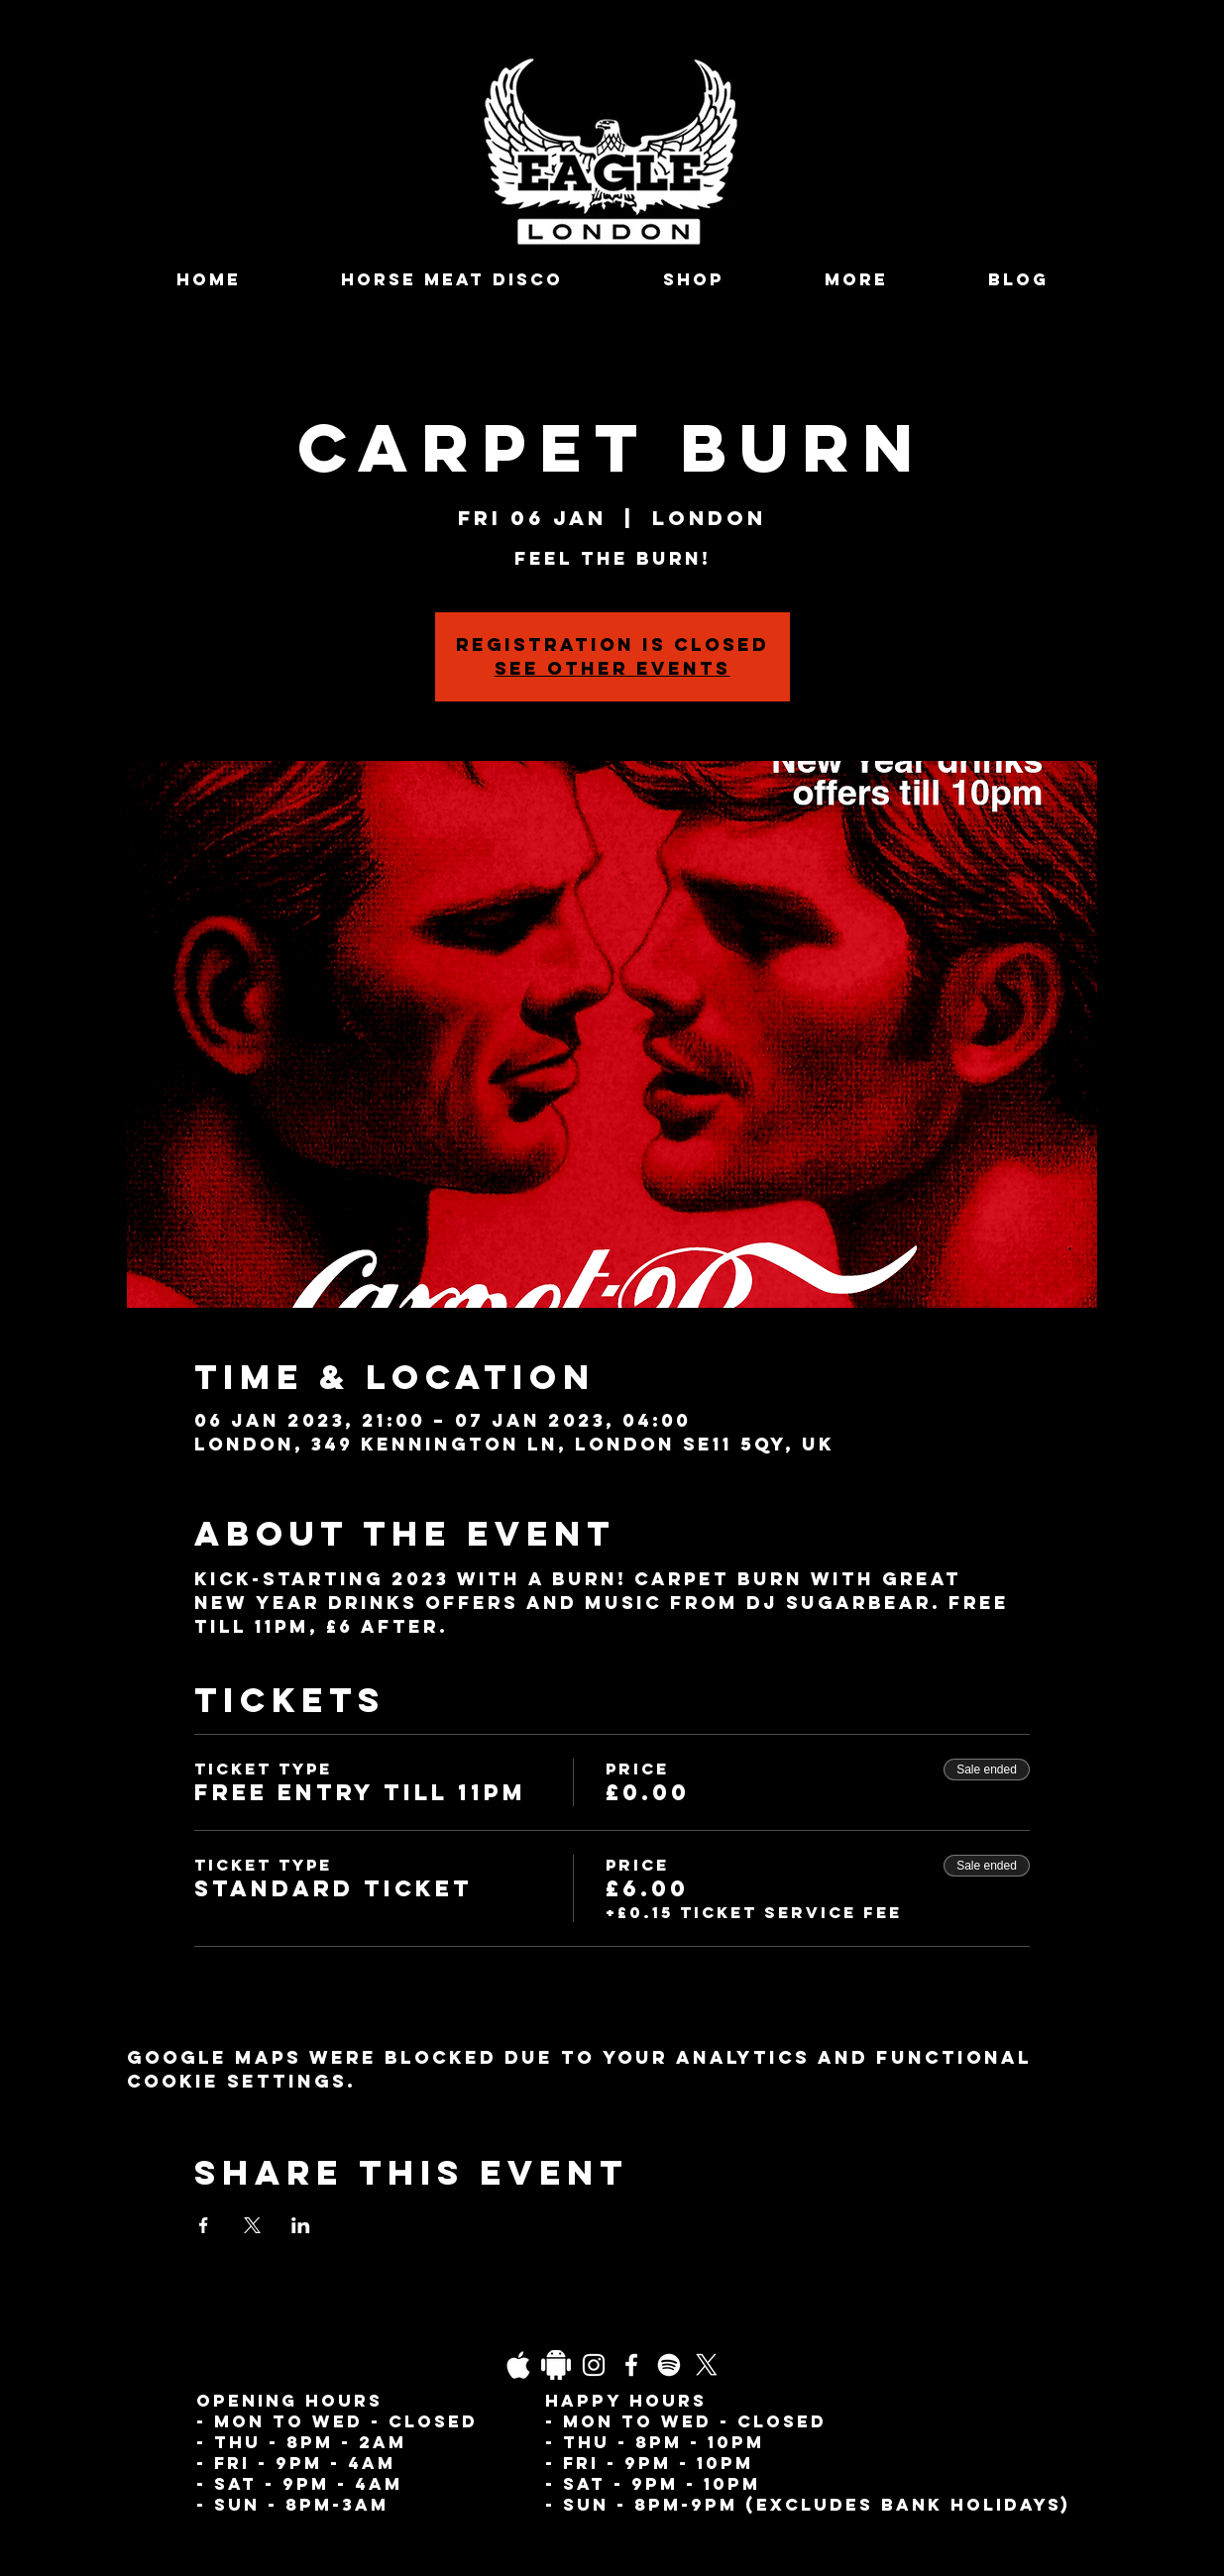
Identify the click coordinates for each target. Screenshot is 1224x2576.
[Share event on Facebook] (203, 2225)
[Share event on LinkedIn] (300, 2225)
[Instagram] (594, 2365)
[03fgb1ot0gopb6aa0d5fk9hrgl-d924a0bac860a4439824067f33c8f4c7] (518, 2365)
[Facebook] (631, 2365)
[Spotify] (669, 2365)
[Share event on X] (252, 2225)
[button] (857, 280)
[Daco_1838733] (556, 2365)
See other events (612, 668)
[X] (707, 2365)
